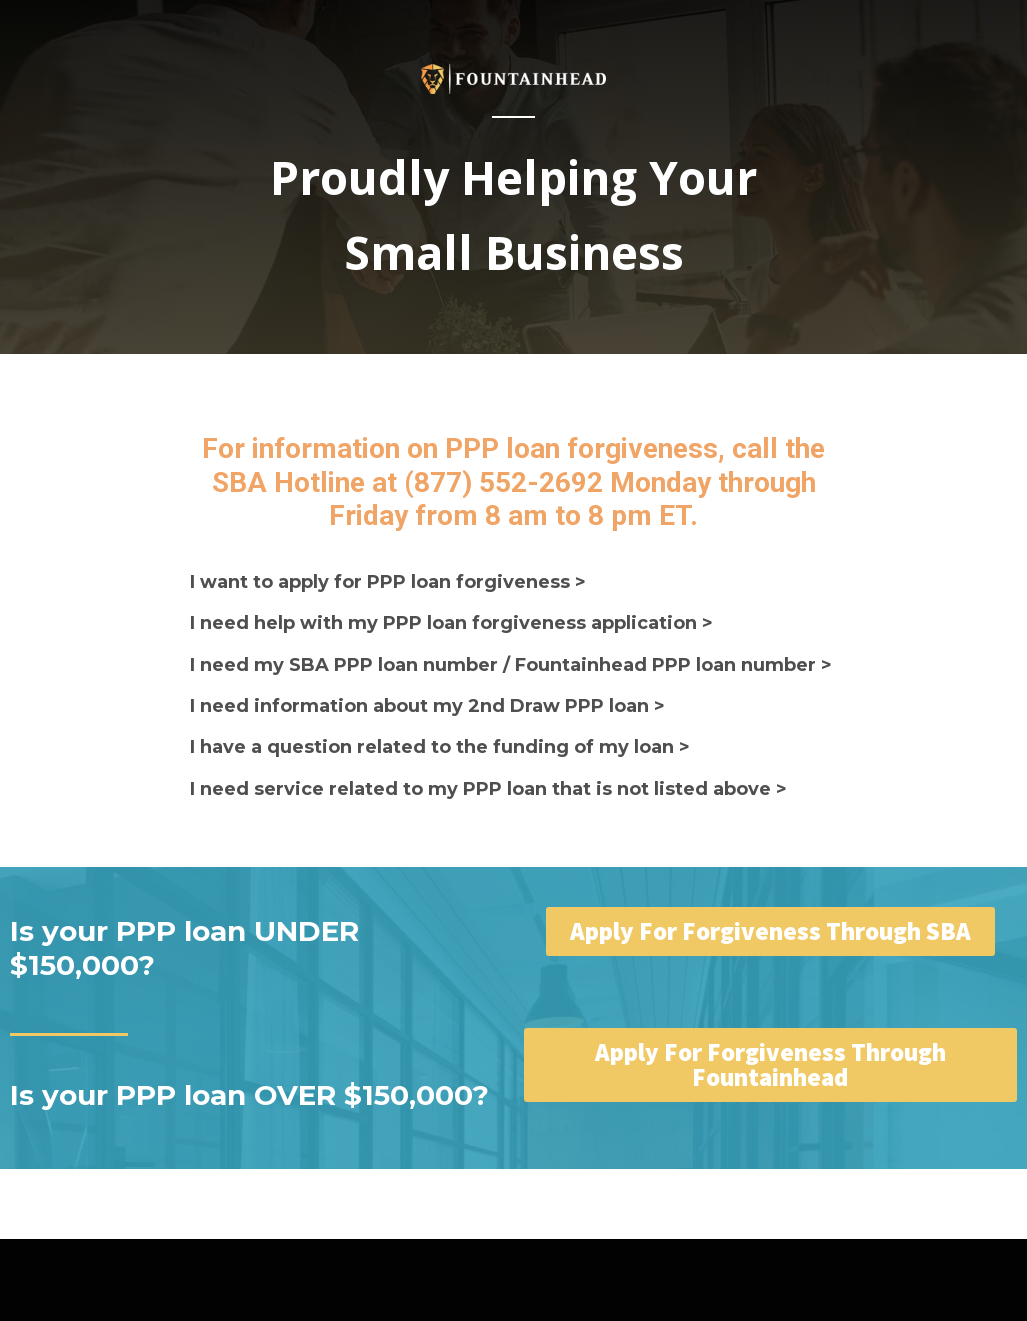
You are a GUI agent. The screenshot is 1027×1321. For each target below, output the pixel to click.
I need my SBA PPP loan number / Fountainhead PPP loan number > (511, 665)
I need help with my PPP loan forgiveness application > (451, 623)
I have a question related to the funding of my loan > (440, 747)
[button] (770, 931)
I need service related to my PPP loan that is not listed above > (488, 789)
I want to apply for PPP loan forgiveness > (388, 582)
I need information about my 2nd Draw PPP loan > (427, 706)
